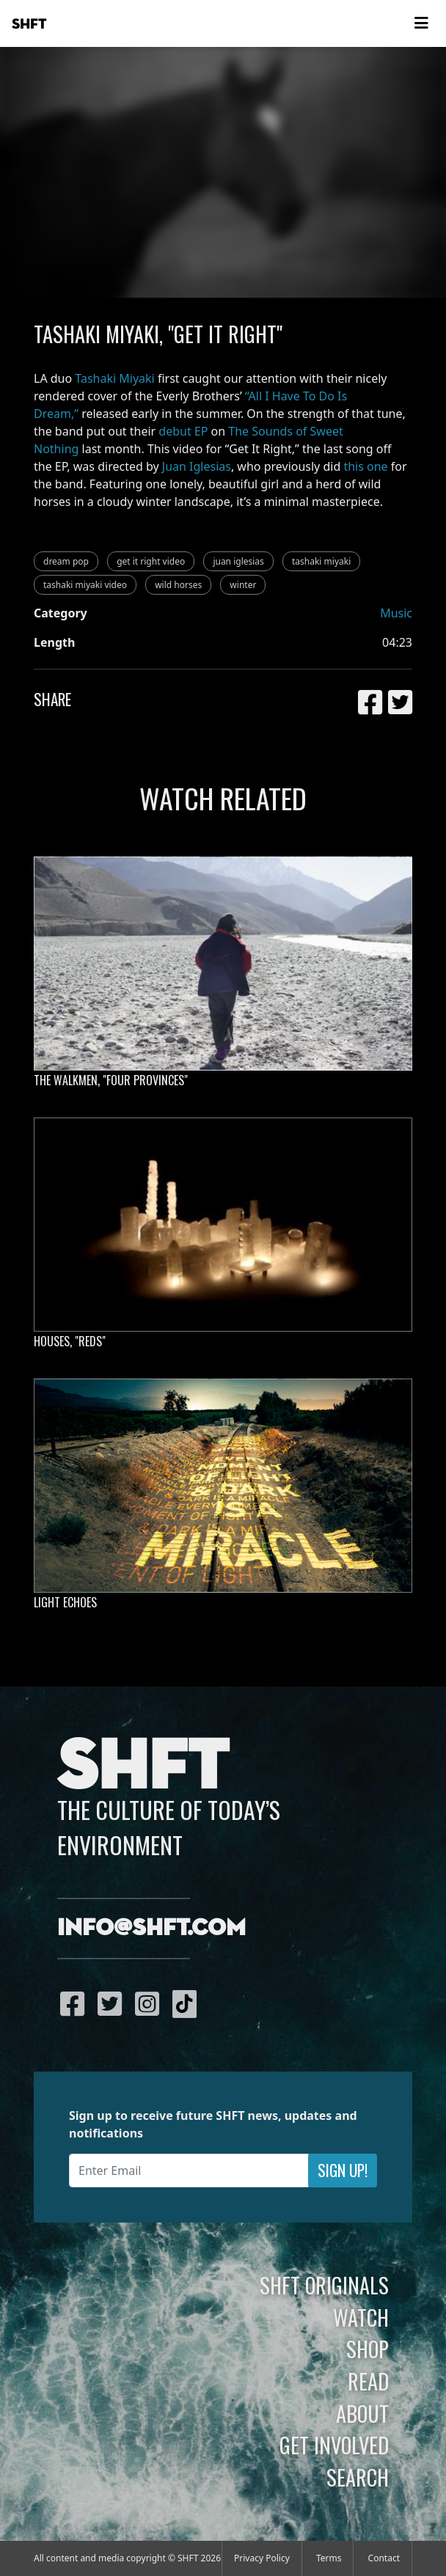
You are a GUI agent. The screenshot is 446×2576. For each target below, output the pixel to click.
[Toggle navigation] (421, 23)
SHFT (29, 24)
